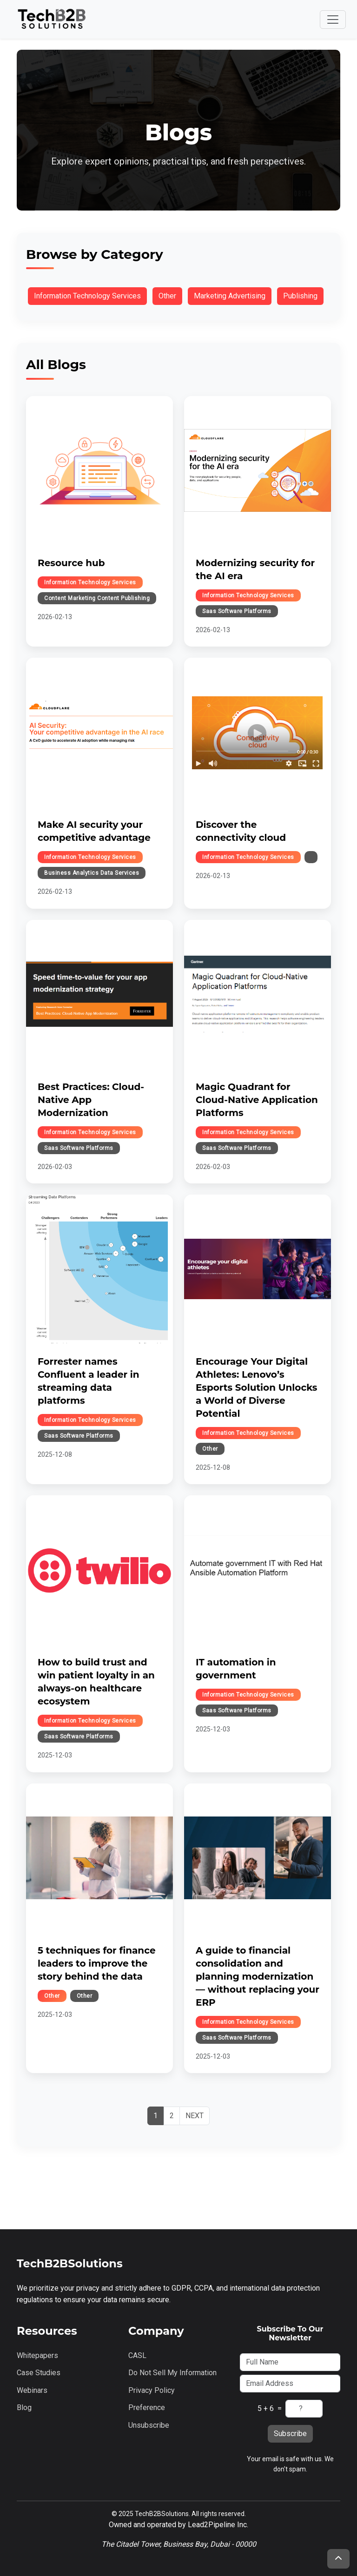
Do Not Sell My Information (172, 2372)
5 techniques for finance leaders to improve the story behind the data (97, 1963)
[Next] (194, 2116)
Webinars (32, 2390)
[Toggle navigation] (333, 19)
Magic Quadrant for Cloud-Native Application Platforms (257, 1099)
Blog (24, 2407)
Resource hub (71, 562)
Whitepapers (37, 2355)
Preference (146, 2407)
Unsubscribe (148, 2425)
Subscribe (290, 2433)
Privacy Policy (151, 2390)
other (167, 295)
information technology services (87, 295)
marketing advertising (229, 295)
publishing (300, 295)
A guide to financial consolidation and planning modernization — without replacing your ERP (257, 1976)
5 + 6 (266, 2408)
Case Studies (38, 2372)
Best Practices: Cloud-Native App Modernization (91, 1099)
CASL (137, 2355)
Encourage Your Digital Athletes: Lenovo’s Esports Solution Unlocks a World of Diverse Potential (256, 1387)
